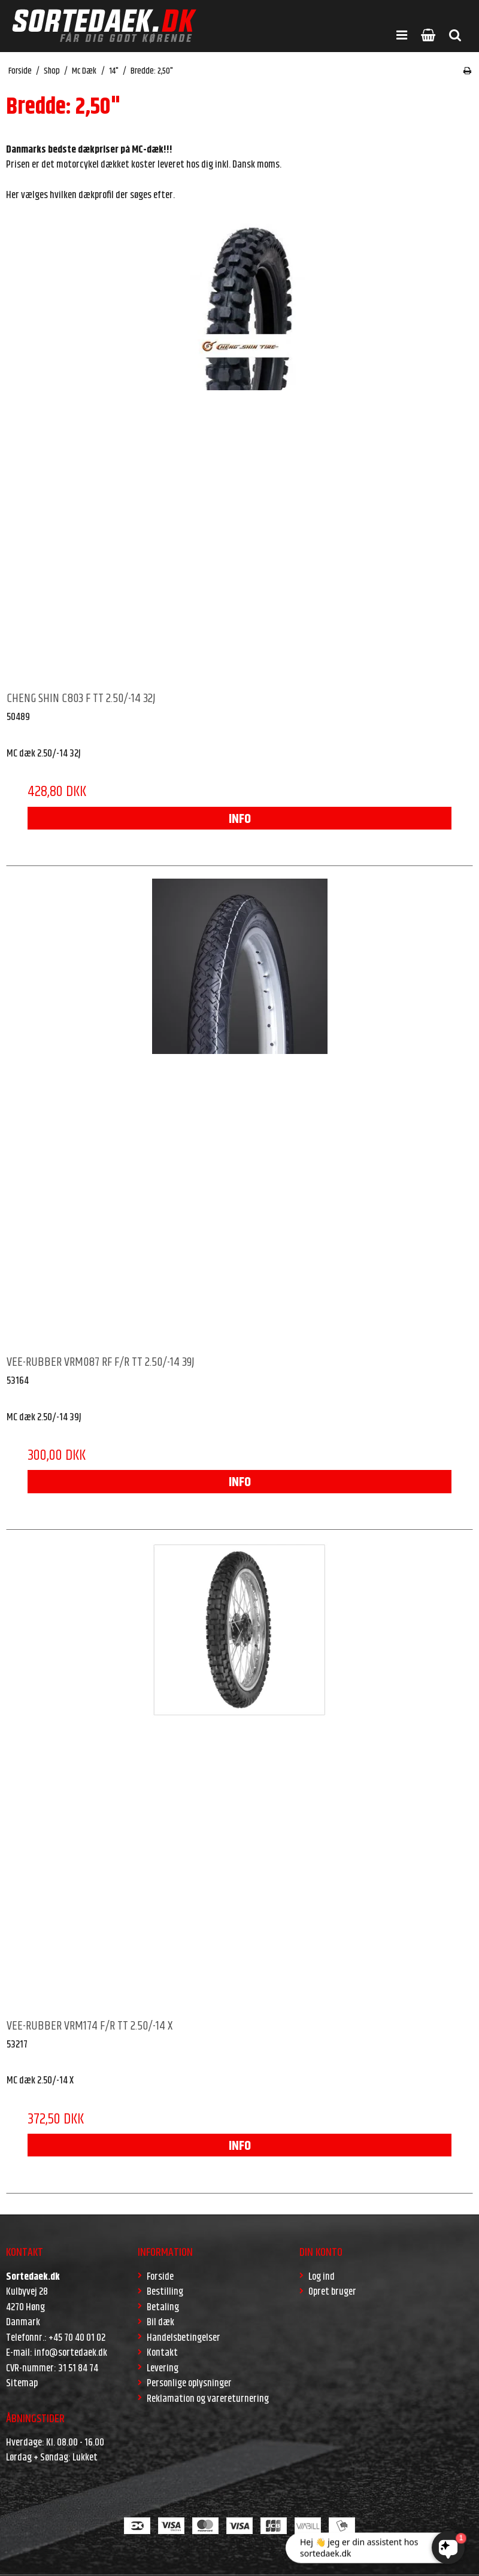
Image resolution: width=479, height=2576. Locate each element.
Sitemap (22, 2383)
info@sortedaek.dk (70, 2353)
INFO (240, 819)
